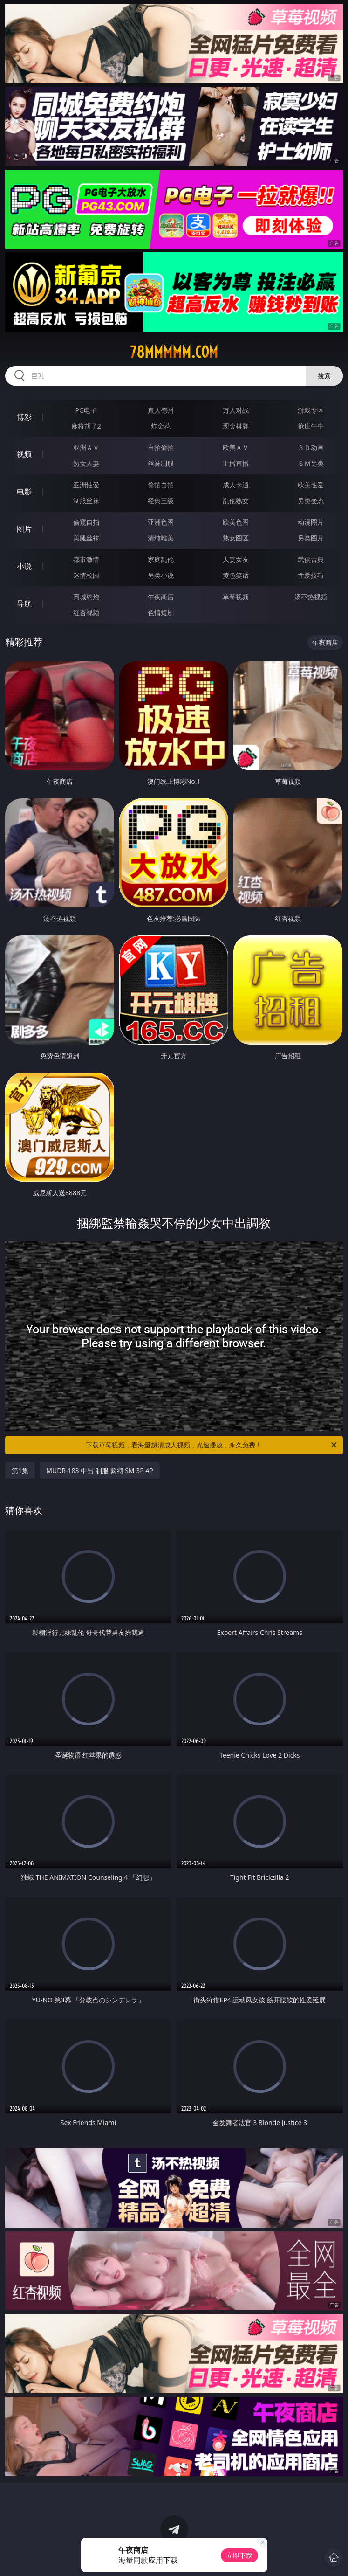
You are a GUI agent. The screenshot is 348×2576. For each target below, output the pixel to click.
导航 (24, 603)
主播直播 (236, 463)
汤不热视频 (310, 596)
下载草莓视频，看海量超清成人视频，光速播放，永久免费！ (212, 1445)
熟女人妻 (86, 463)
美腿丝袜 (86, 537)
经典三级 (161, 500)
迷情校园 (86, 575)
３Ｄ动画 (311, 447)
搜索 (324, 375)
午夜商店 (161, 596)
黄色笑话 (236, 575)
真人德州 (161, 410)
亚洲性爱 (86, 484)
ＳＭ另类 (311, 463)
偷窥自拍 (86, 522)
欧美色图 (236, 522)
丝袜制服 (161, 463)
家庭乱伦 (161, 559)
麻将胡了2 (86, 426)
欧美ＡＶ (236, 447)
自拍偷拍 (161, 447)
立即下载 (239, 2555)
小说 (24, 566)
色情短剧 (161, 612)
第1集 (20, 1470)
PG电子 (86, 410)
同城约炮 (86, 596)
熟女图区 (236, 537)
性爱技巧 (311, 575)
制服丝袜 (86, 500)
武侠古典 (311, 559)
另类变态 (311, 500)
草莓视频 (236, 596)
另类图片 (311, 537)
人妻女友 (236, 559)
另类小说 (161, 575)
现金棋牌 (236, 426)
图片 (24, 529)
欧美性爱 (311, 484)
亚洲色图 (161, 522)
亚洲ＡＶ (86, 447)
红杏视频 (86, 612)
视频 (24, 454)
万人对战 (236, 410)
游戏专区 (311, 410)
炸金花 (161, 426)
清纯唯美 (161, 537)
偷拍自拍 (161, 484)
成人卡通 (236, 484)
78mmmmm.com (174, 352)
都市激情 (86, 559)
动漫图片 (311, 522)
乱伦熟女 (236, 500)
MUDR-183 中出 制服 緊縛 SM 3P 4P (99, 1470)
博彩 (24, 417)
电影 (24, 491)
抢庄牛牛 (311, 426)
